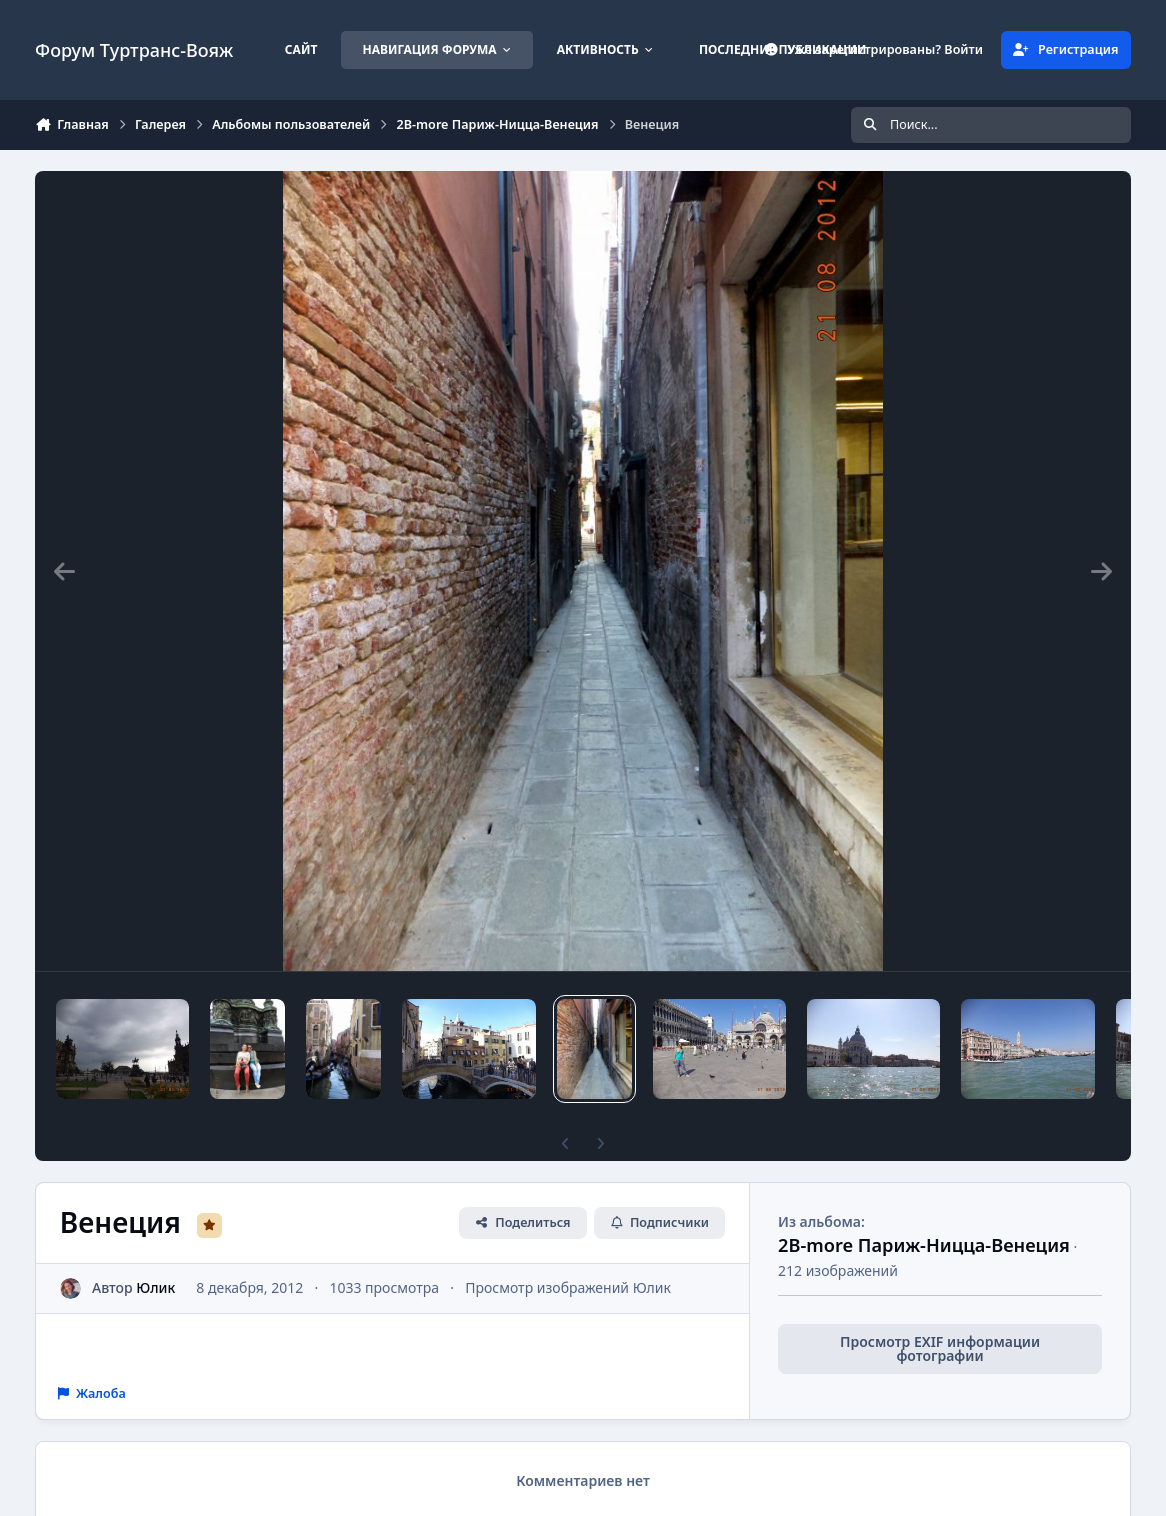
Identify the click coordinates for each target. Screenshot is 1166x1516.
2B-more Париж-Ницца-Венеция (924, 1245)
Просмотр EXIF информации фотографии (940, 1348)
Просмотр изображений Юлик (568, 1287)
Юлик (155, 1287)
